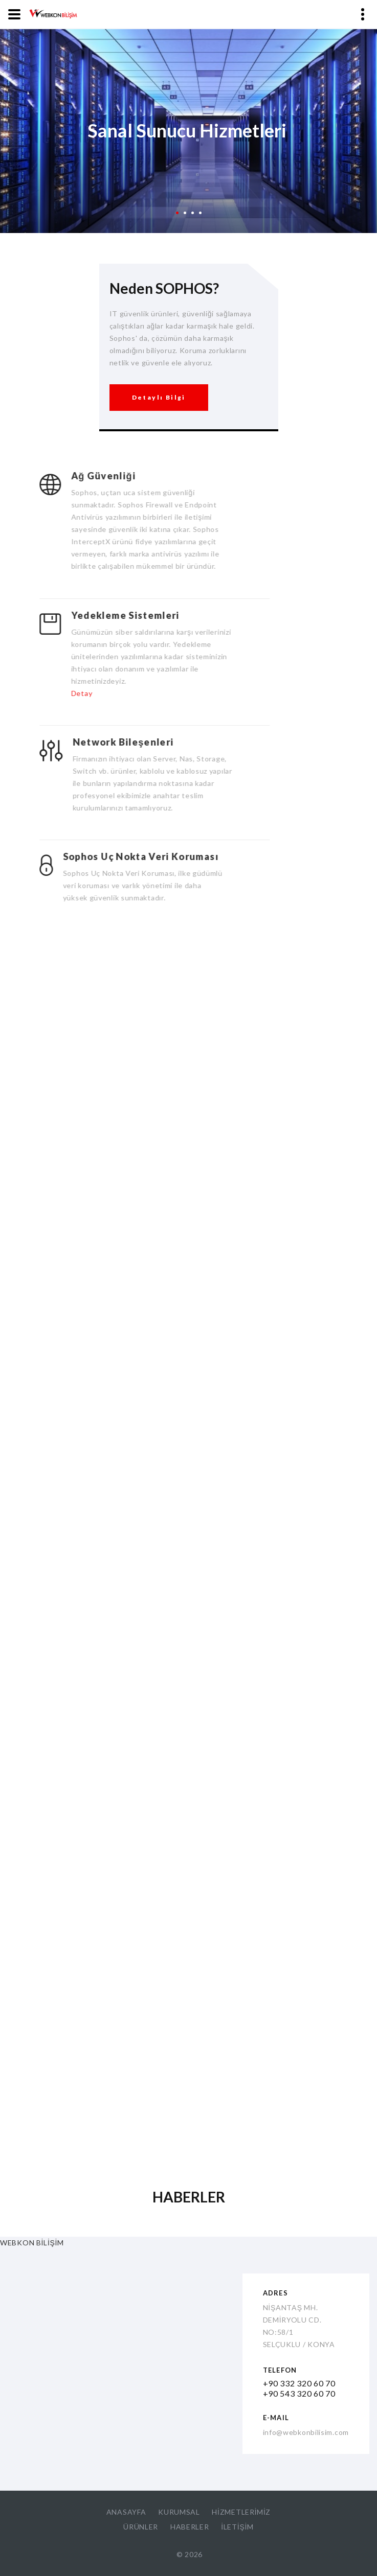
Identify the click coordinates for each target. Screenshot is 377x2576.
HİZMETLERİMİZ (241, 2512)
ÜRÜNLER (140, 2526)
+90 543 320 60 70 (299, 2393)
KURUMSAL (179, 2512)
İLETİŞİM (237, 2526)
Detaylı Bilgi (159, 384)
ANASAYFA (126, 2512)
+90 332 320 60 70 (299, 2383)
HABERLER (189, 2526)
